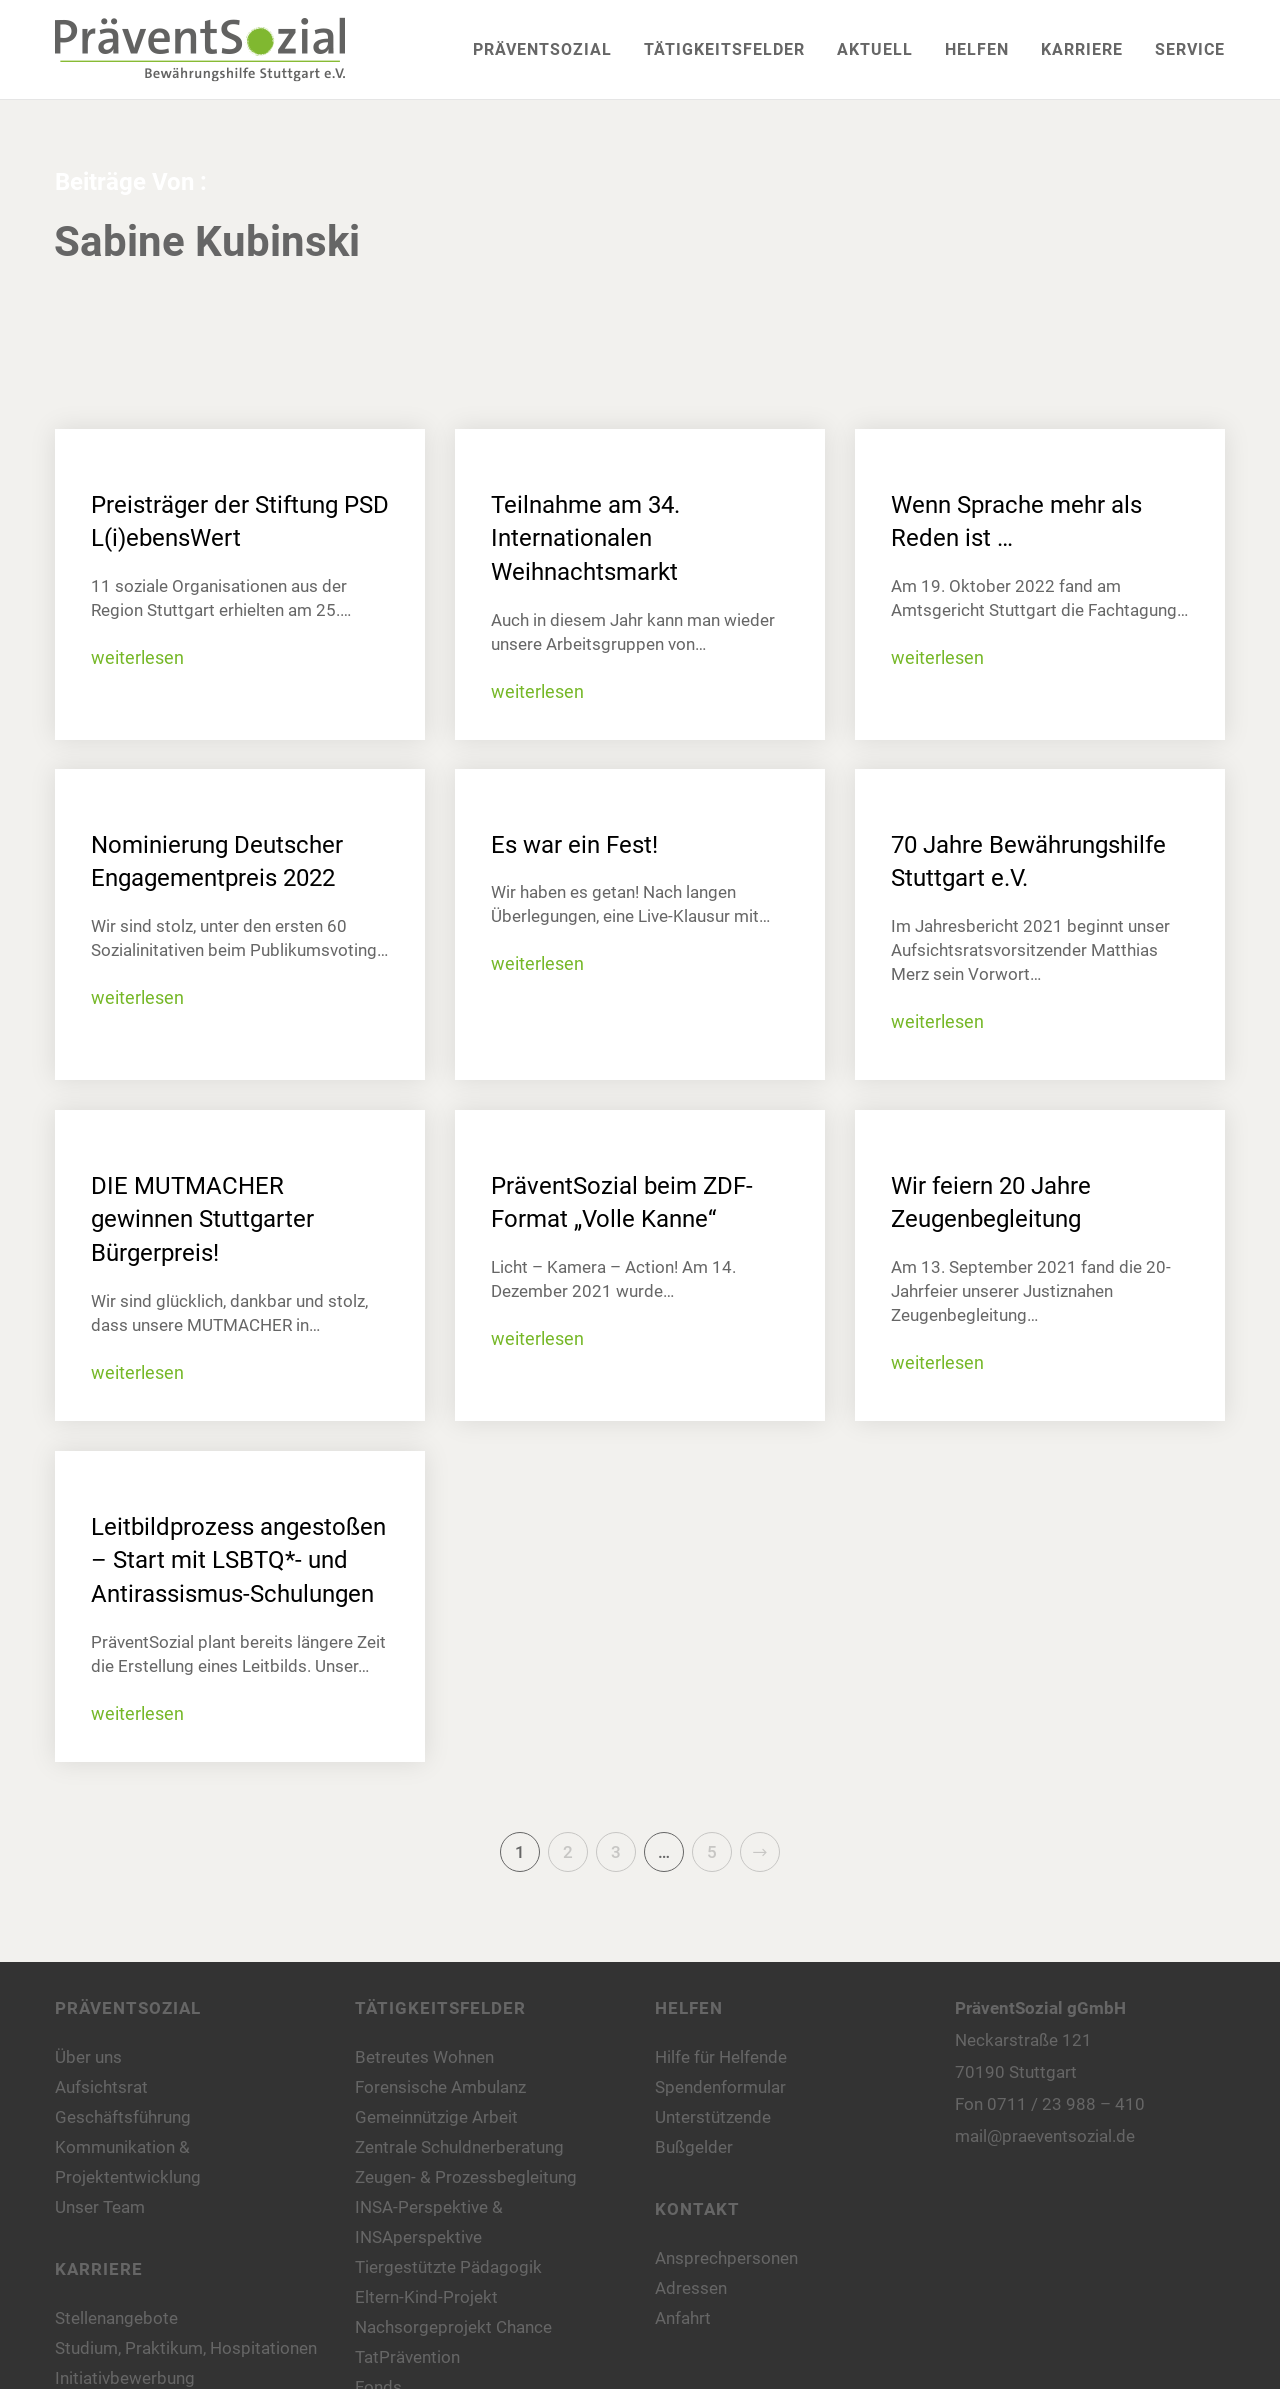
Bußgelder (694, 2147)
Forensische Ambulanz (440, 2087)
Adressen (691, 2288)
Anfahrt (683, 2318)
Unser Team (100, 2207)
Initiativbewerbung (125, 2378)
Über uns (88, 2057)
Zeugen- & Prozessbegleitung (466, 2177)
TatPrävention (407, 2357)
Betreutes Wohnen (424, 2057)
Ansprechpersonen (726, 2258)
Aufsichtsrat (101, 2087)
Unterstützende (713, 2117)
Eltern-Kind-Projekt (426, 2297)
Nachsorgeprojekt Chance (453, 2327)
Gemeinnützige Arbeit (436, 2117)
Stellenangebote (116, 2318)
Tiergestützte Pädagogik (448, 2267)
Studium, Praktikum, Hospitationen (186, 2348)
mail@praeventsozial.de (1045, 2136)
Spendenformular (720, 2087)
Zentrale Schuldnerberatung (459, 2147)
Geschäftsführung (123, 2117)
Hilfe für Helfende (721, 2057)
